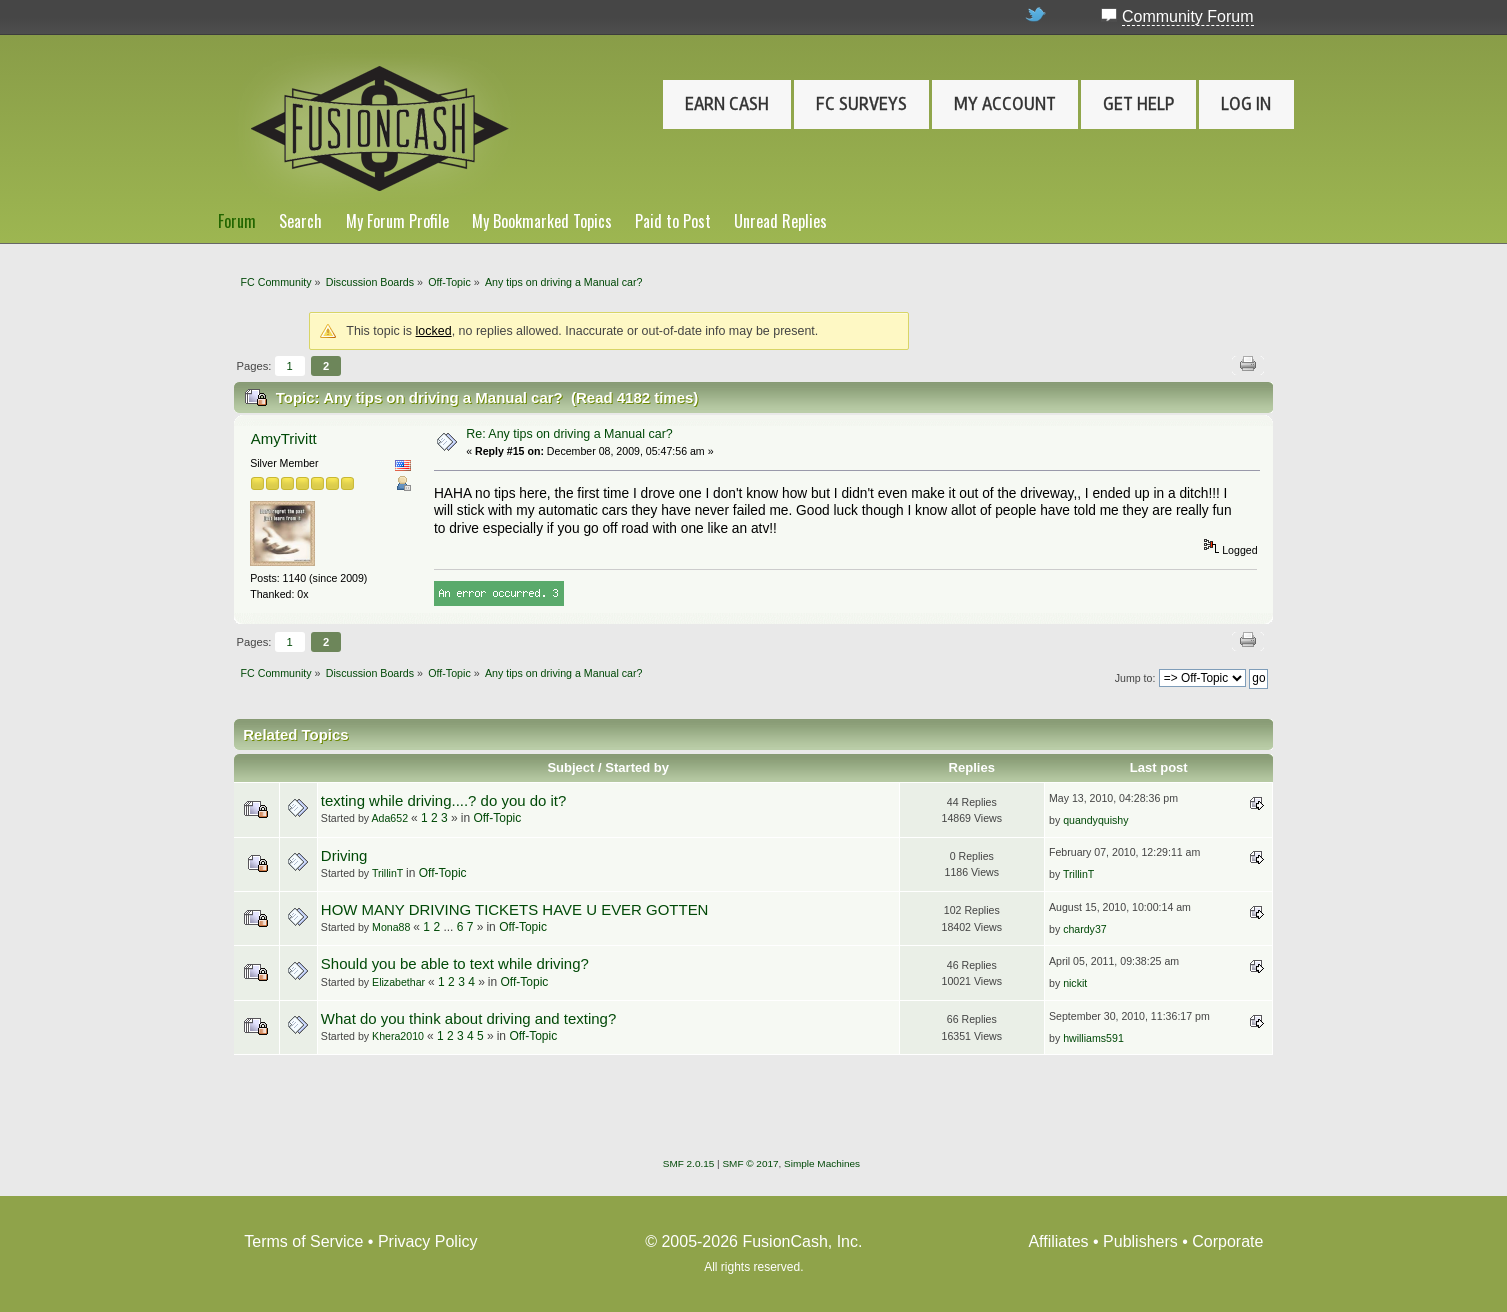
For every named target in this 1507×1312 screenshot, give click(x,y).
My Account (1005, 104)
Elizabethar (398, 982)
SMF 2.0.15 (689, 1163)
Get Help (1138, 104)
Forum (237, 221)
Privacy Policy (428, 1241)
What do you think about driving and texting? (468, 1018)
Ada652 (390, 818)
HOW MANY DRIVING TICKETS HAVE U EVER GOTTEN (515, 909)
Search (300, 221)
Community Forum (1188, 16)
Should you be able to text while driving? (455, 963)
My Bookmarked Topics (542, 221)
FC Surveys (861, 104)
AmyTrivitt (284, 438)
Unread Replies (780, 221)
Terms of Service (303, 1241)
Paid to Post (673, 221)
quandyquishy (1095, 820)
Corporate (1227, 1241)
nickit (1075, 983)
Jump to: (1135, 678)
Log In (1246, 104)
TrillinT (387, 873)
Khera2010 (398, 1036)
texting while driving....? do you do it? (443, 800)
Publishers (1140, 1241)
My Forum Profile (397, 221)
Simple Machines (822, 1163)
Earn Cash (727, 104)
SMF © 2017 (750, 1163)
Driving (344, 855)
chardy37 (1085, 929)
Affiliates (1058, 1241)
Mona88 (391, 927)
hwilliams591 (1093, 1038)
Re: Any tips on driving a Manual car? (569, 434)
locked (434, 331)
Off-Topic (497, 818)
